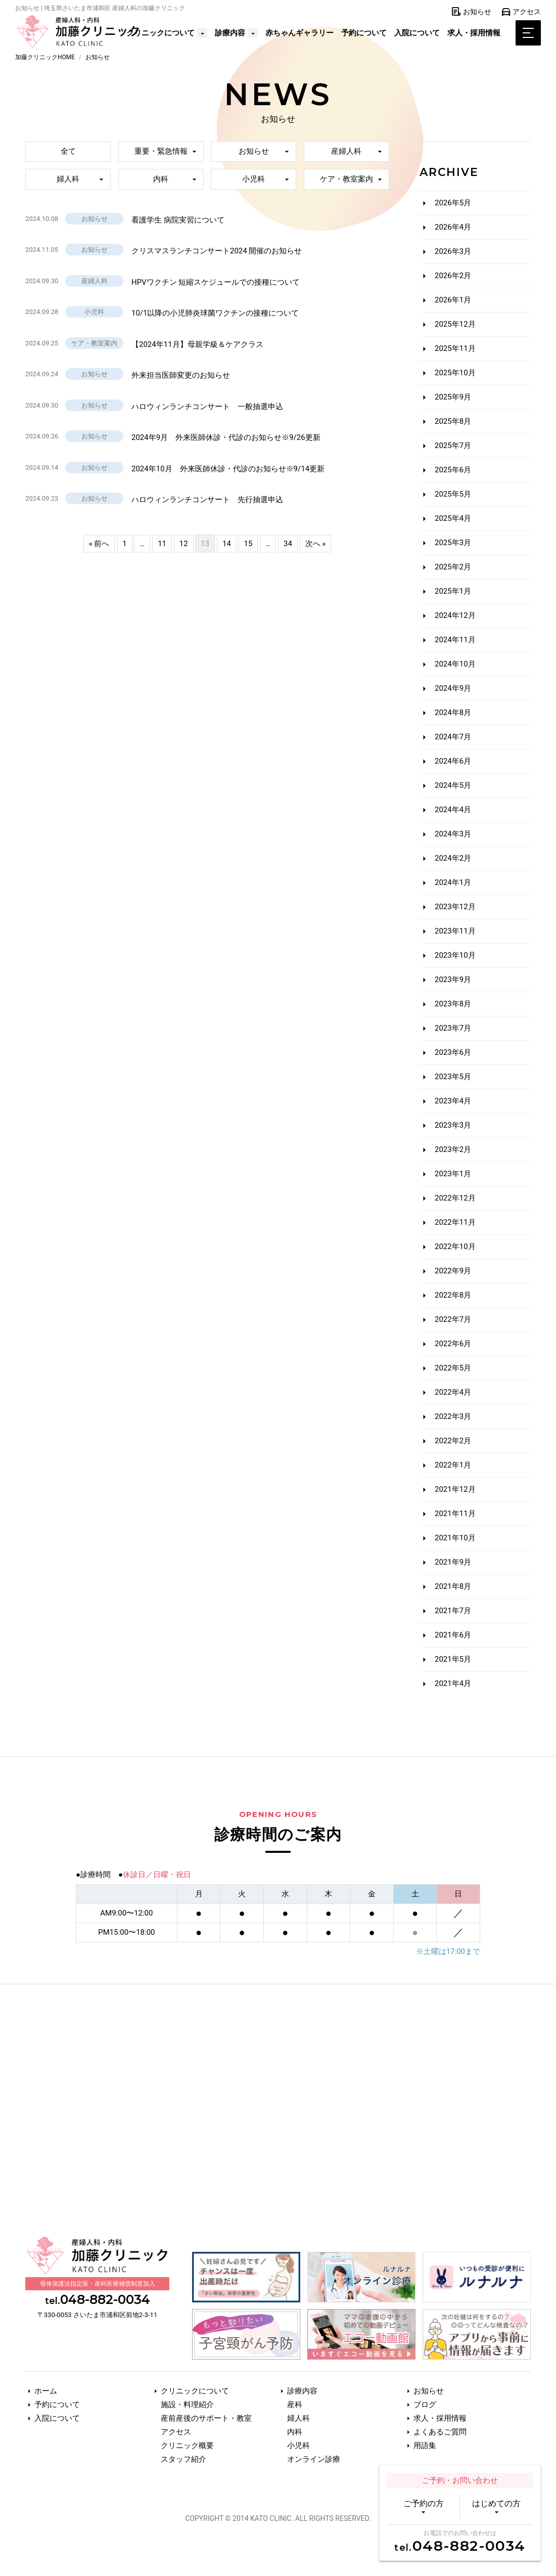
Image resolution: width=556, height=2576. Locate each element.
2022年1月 (453, 1465)
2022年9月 (453, 1270)
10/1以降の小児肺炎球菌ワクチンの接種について (215, 313)
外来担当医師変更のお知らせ (180, 375)
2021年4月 (453, 1683)
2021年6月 (453, 1634)
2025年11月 (455, 348)
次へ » (315, 543)
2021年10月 (455, 1537)
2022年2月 (453, 1440)
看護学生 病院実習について (177, 220)
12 (183, 543)
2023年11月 (455, 931)
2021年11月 (455, 1513)
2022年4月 (453, 1392)
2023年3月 (453, 1125)
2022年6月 (453, 1343)
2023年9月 (453, 979)
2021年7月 (453, 1610)
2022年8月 (453, 1295)
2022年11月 (455, 1222)
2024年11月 (455, 639)
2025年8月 (453, 421)
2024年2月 (453, 858)
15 (248, 543)
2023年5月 (453, 1076)
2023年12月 (455, 906)
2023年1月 (453, 1173)
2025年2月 (453, 566)
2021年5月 (453, 1659)
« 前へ (99, 543)
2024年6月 (453, 761)
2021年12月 (455, 1489)
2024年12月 (455, 615)
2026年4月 (453, 227)
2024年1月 (453, 882)
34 (288, 543)
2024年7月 (453, 736)
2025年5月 (453, 494)
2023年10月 (455, 955)
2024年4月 (453, 809)
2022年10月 (455, 1246)
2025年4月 (453, 518)
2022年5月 (453, 1367)
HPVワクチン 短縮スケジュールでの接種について (215, 282)
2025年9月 (453, 397)
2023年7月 (453, 1028)
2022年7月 (453, 1319)
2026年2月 (453, 275)
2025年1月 (453, 591)
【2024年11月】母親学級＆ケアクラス (197, 344)
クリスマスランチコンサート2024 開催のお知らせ (216, 250)
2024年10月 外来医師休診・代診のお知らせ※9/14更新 (228, 468)
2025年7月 (453, 445)
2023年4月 (453, 1100)
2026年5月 (453, 202)
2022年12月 (455, 1198)
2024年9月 (453, 688)
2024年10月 (455, 664)
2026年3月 (453, 251)
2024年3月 (453, 833)
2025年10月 (455, 372)
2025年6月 (453, 469)
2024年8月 (453, 712)
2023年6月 (453, 1052)
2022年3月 (453, 1416)
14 (226, 543)
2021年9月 (453, 1562)
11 (162, 543)
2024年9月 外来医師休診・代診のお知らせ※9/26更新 (225, 437)
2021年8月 (453, 1586)
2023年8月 (453, 1003)
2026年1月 (453, 299)
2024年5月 (453, 785)
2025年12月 (455, 324)
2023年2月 (453, 1149)
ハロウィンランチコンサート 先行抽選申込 (207, 499)
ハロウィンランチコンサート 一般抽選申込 (207, 406)
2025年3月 (453, 542)
